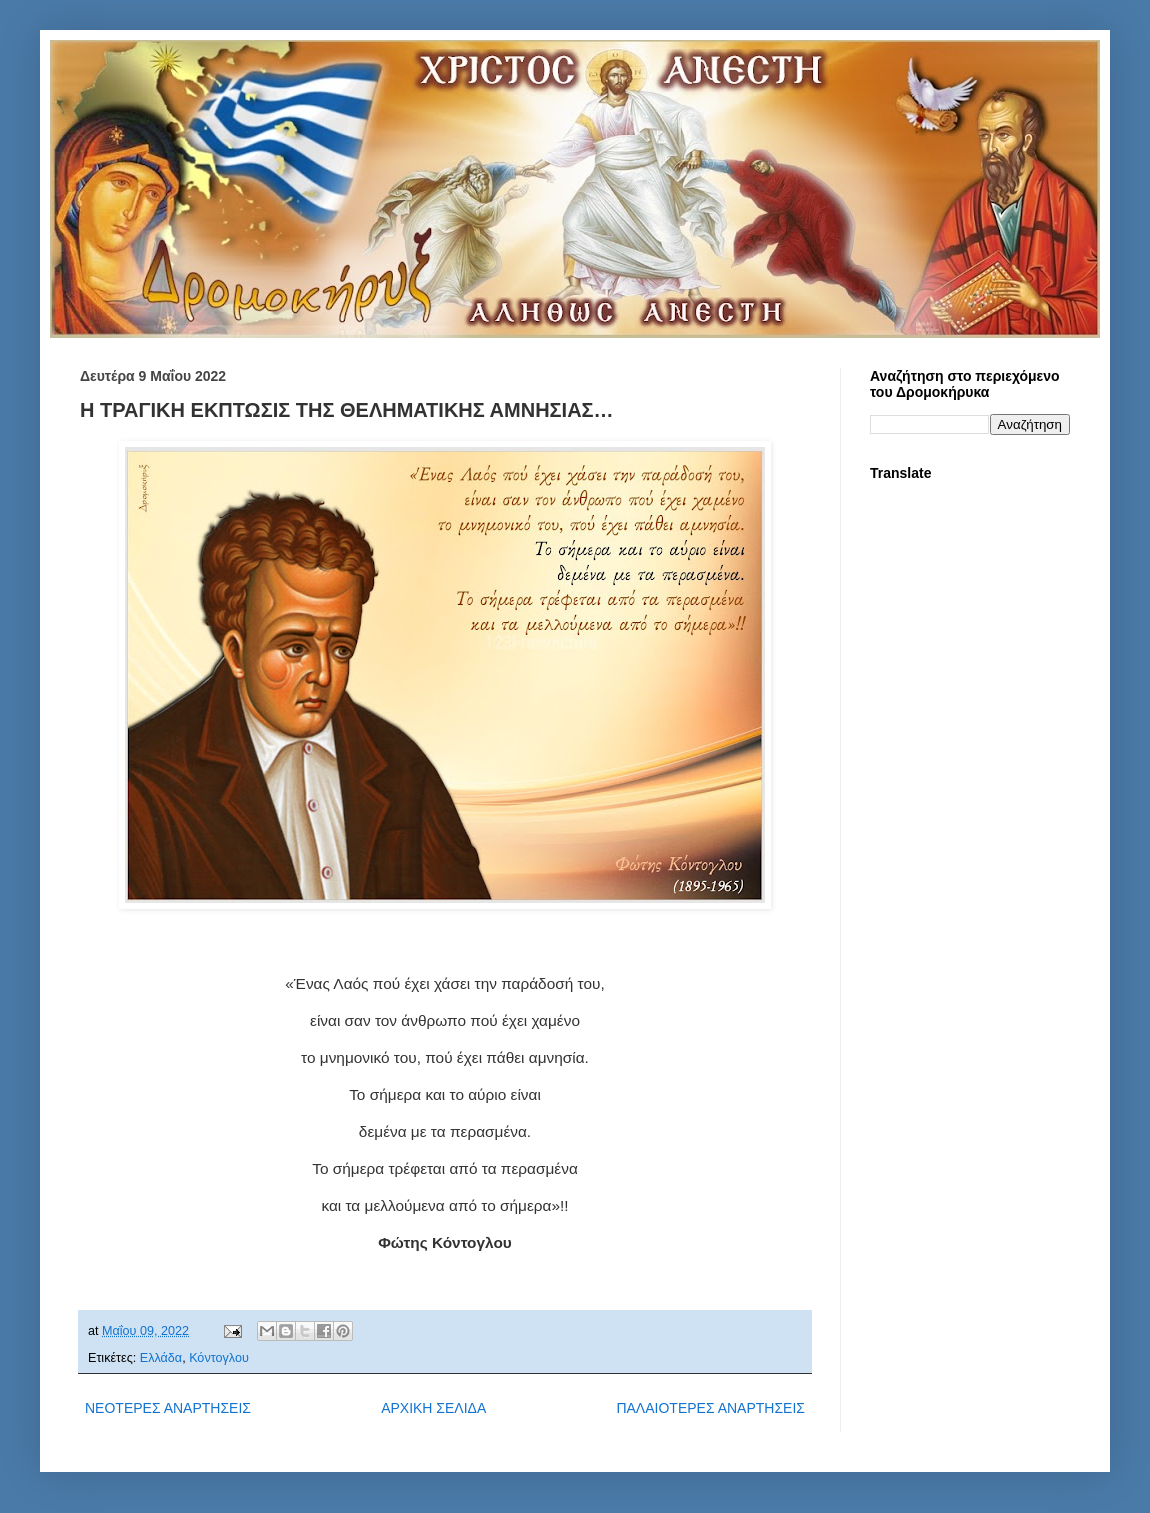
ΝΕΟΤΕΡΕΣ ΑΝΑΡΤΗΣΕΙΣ (168, 1408)
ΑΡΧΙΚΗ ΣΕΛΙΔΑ (433, 1408)
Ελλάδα (161, 1358)
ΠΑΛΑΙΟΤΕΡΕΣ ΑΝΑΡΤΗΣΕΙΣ (710, 1408)
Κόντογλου (219, 1358)
